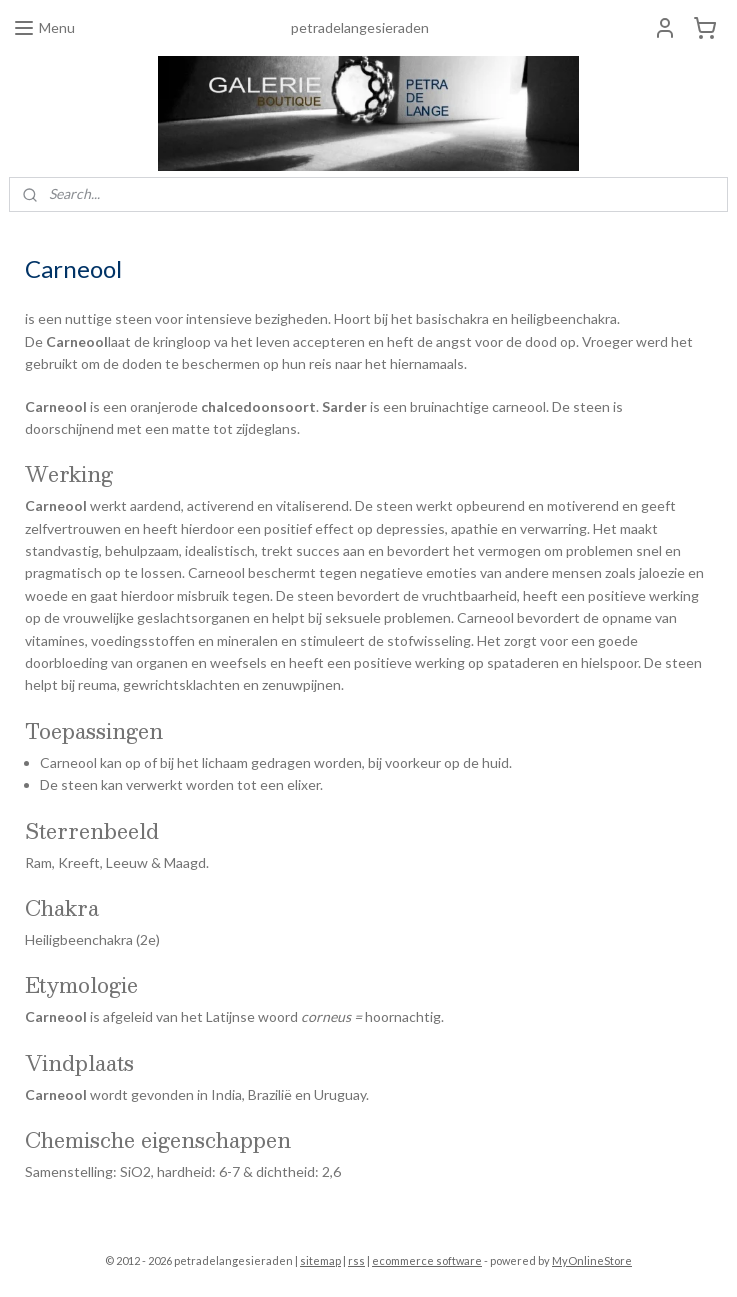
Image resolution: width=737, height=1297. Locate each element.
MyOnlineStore (592, 1260)
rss (356, 1260)
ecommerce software (427, 1260)
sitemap (320, 1260)
